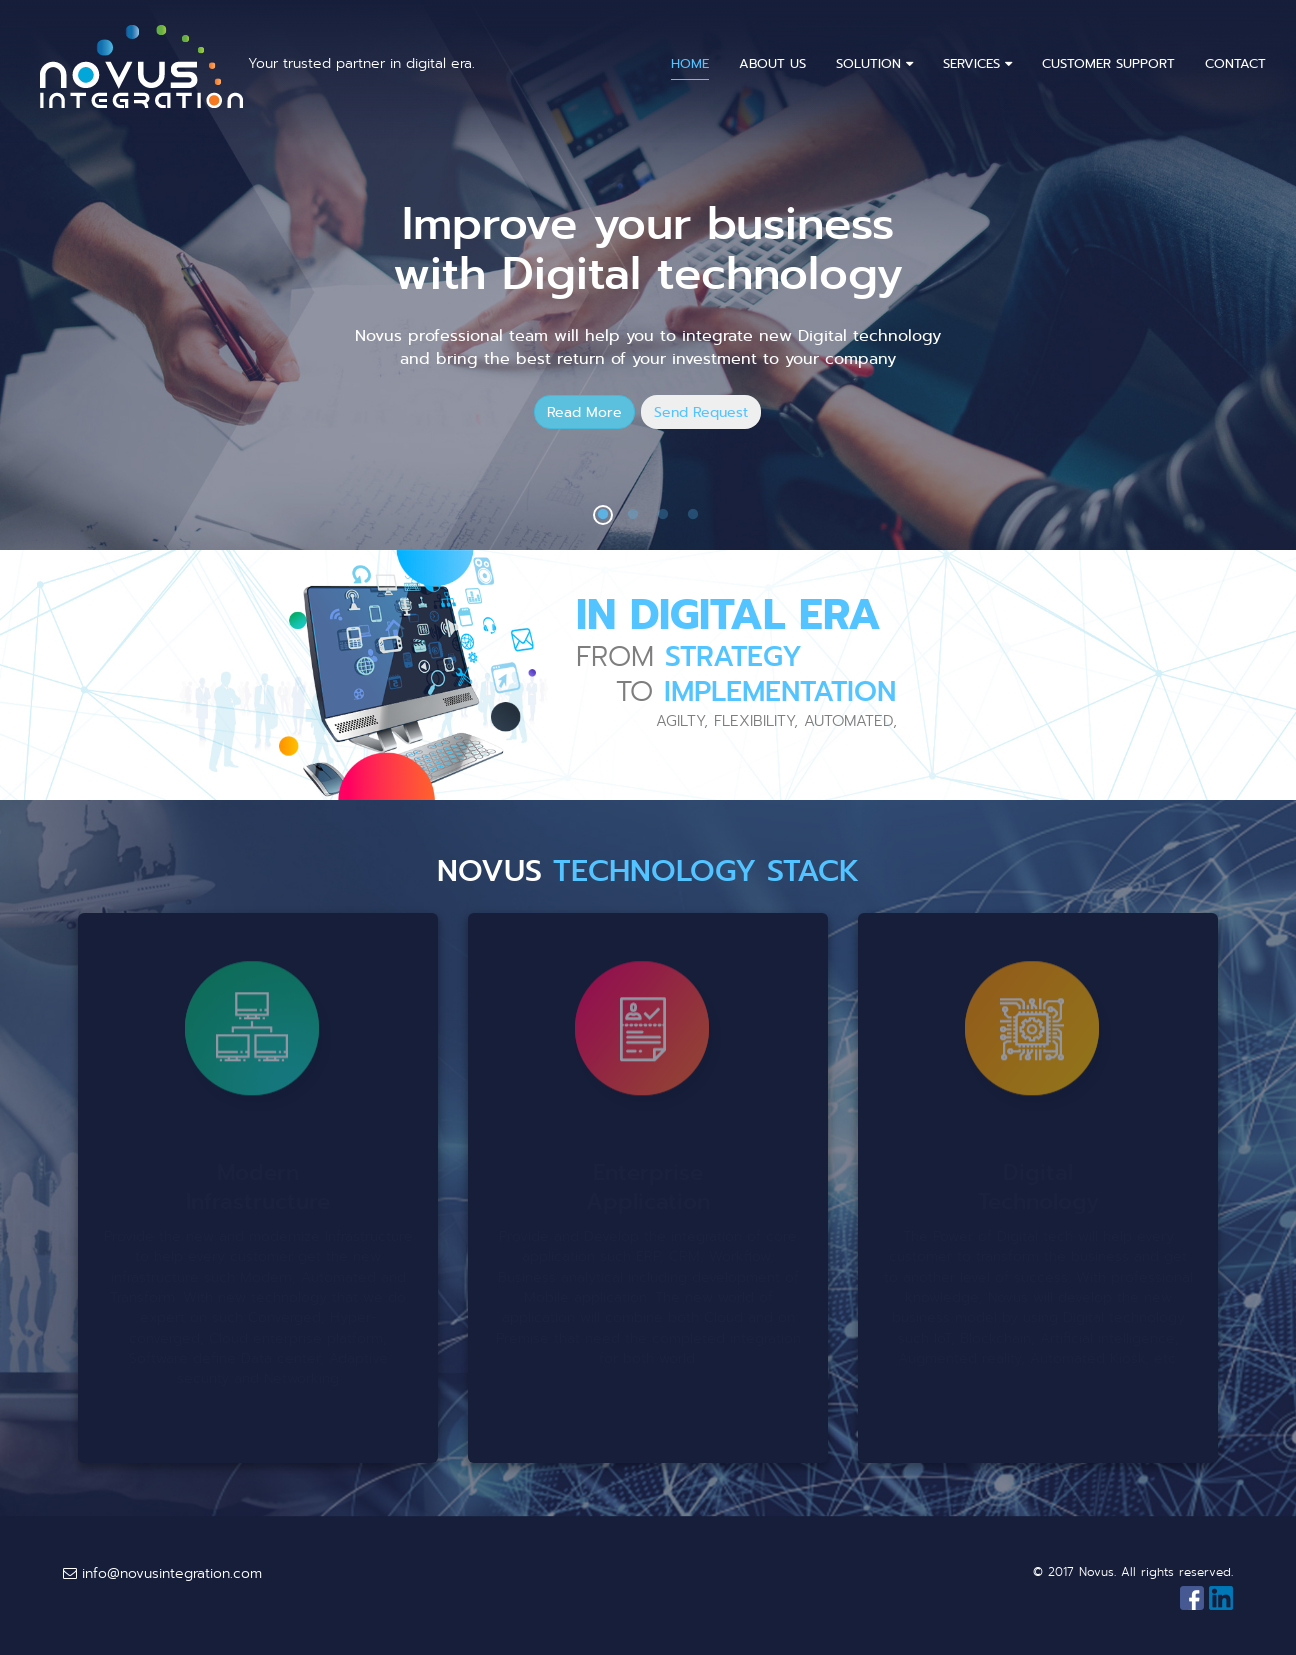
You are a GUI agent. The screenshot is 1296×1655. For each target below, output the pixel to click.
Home (690, 64)
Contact (1235, 64)
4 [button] (693, 515)
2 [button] (633, 515)
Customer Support (1108, 64)
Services (977, 64)
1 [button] (603, 515)
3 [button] (663, 515)
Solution (874, 64)
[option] (648, 275)
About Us (772, 64)
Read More (584, 412)
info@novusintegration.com (162, 1573)
